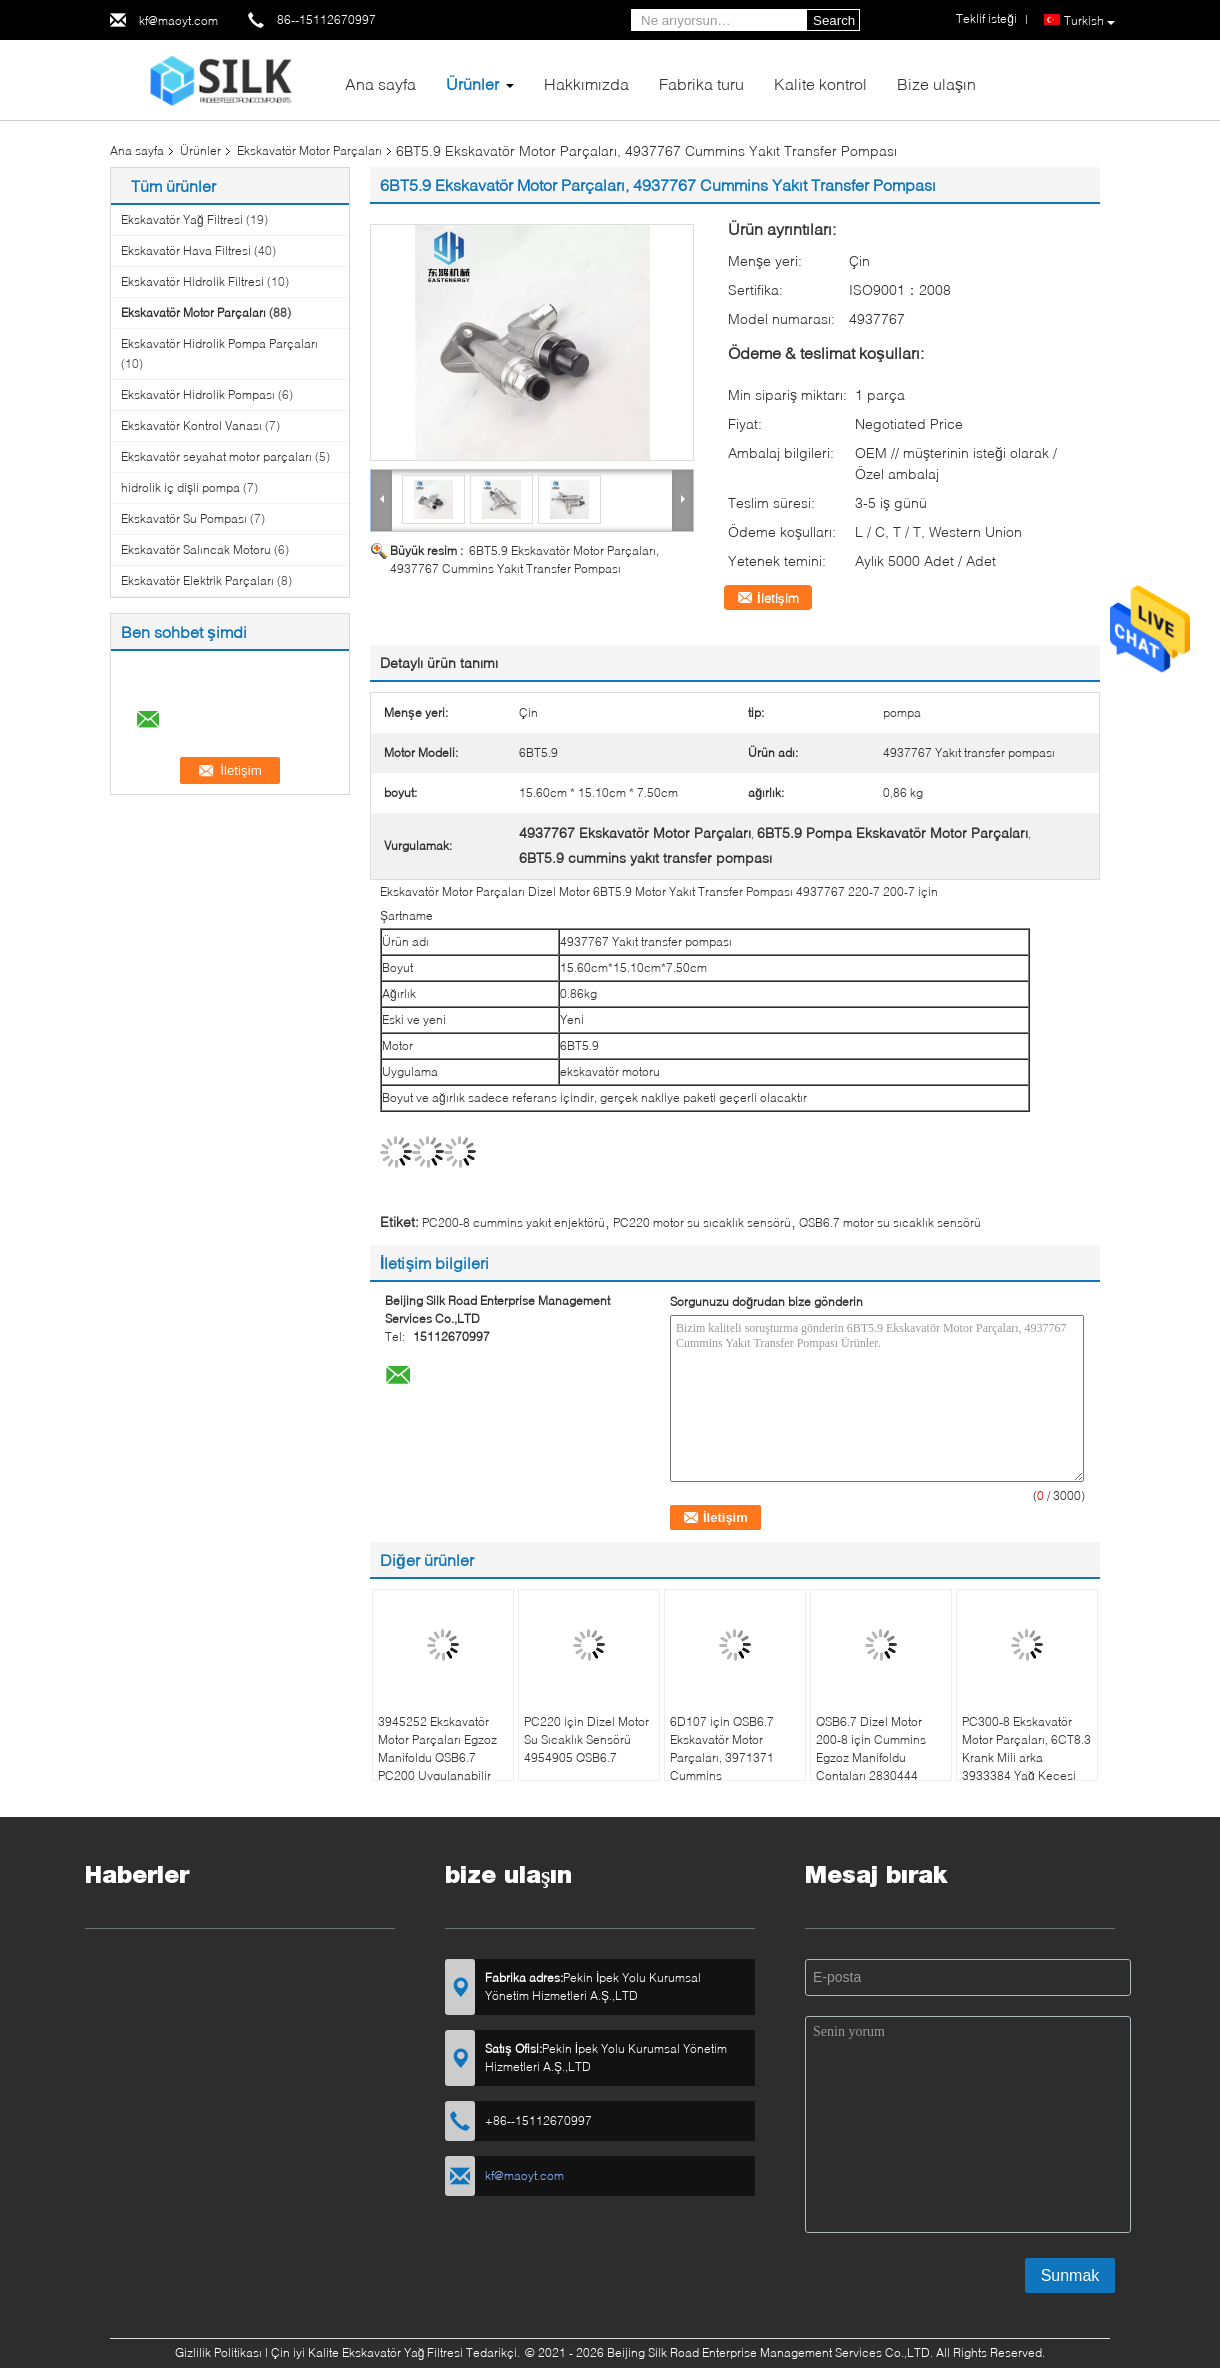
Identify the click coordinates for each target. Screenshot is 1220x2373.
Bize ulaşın (936, 83)
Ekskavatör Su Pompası (184, 518)
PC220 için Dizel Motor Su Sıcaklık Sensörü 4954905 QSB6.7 (586, 1739)
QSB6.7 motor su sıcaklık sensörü (890, 1222)
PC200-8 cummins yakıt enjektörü (513, 1222)
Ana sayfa (380, 83)
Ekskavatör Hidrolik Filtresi (192, 281)
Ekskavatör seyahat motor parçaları (216, 456)
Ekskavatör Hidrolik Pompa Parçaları (219, 343)
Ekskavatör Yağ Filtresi (182, 219)
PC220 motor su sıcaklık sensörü (702, 1222)
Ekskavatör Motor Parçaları (309, 150)
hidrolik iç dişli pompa (180, 487)
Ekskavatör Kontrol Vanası (191, 425)
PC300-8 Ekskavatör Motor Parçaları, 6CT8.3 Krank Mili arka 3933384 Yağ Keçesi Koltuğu (1026, 1757)
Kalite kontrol (820, 83)
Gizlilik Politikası (218, 2352)
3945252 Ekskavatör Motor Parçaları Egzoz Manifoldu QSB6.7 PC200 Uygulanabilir (437, 1748)
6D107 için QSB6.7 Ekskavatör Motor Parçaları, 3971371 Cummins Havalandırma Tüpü (724, 1757)
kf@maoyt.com (178, 20)
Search (834, 20)
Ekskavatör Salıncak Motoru (196, 549)
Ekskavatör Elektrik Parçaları (197, 580)
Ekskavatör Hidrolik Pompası (198, 394)
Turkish (1089, 21)
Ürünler (472, 83)
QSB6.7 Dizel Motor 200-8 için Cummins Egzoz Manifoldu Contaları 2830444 (871, 1748)
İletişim (778, 598)
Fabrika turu (701, 83)
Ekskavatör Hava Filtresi (186, 250)
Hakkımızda (586, 83)
